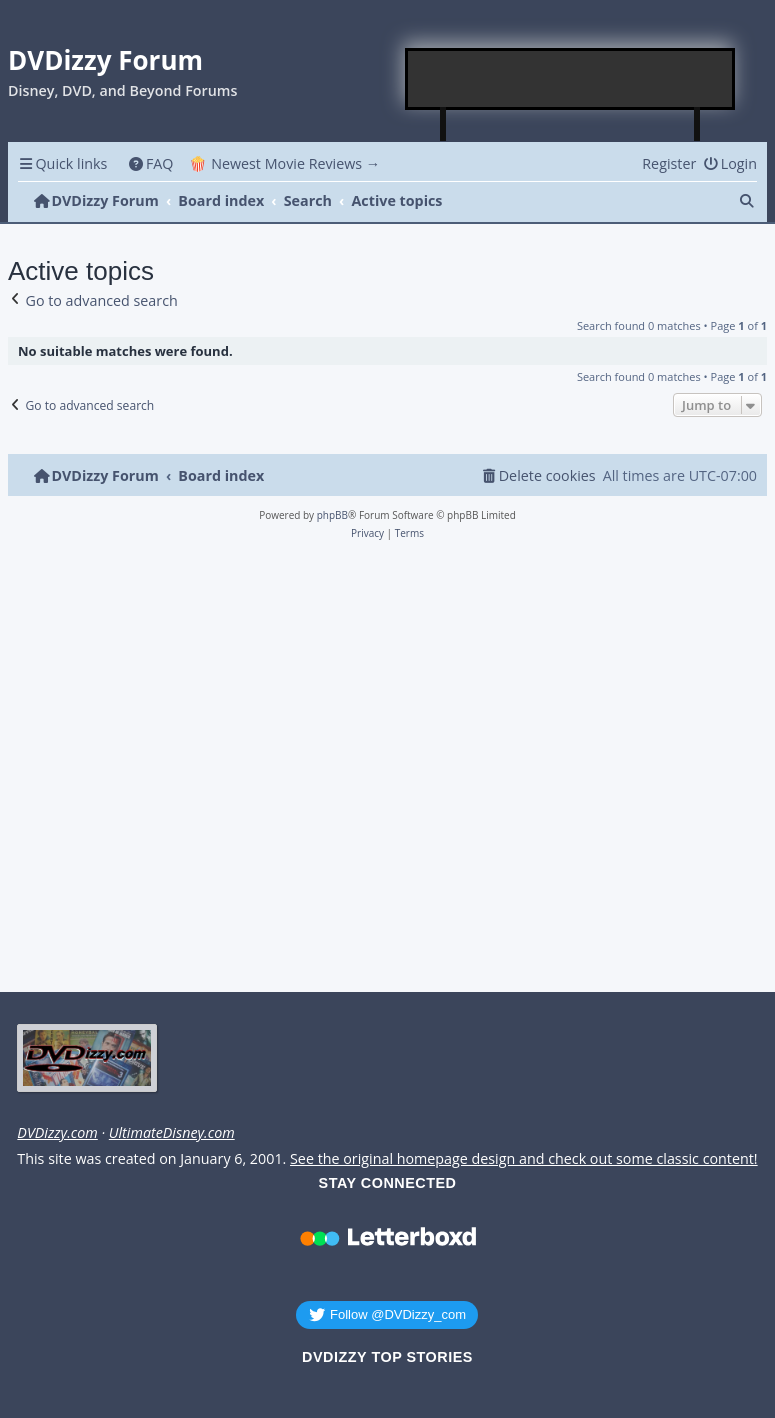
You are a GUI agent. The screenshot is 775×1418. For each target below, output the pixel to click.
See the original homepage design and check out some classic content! (524, 1159)
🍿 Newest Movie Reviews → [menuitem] (284, 163)
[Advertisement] (571, 79)
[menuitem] (150, 163)
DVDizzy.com (57, 1133)
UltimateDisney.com (172, 1133)
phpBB (332, 515)
